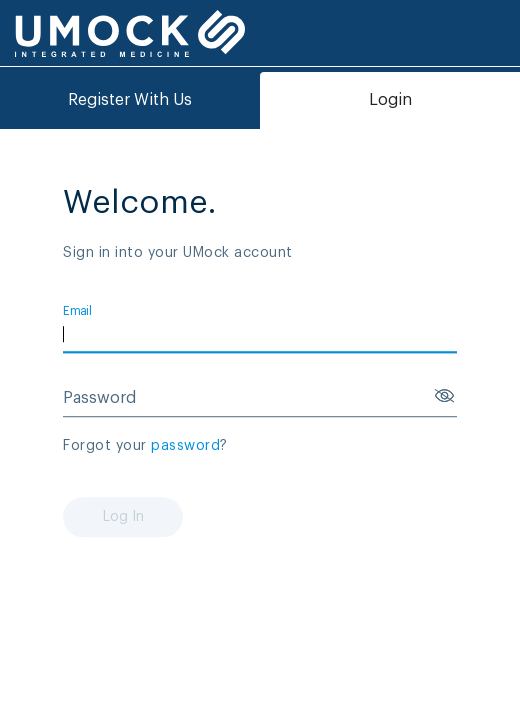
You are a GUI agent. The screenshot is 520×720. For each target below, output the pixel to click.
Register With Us (130, 100)
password (185, 446)
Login (390, 100)
